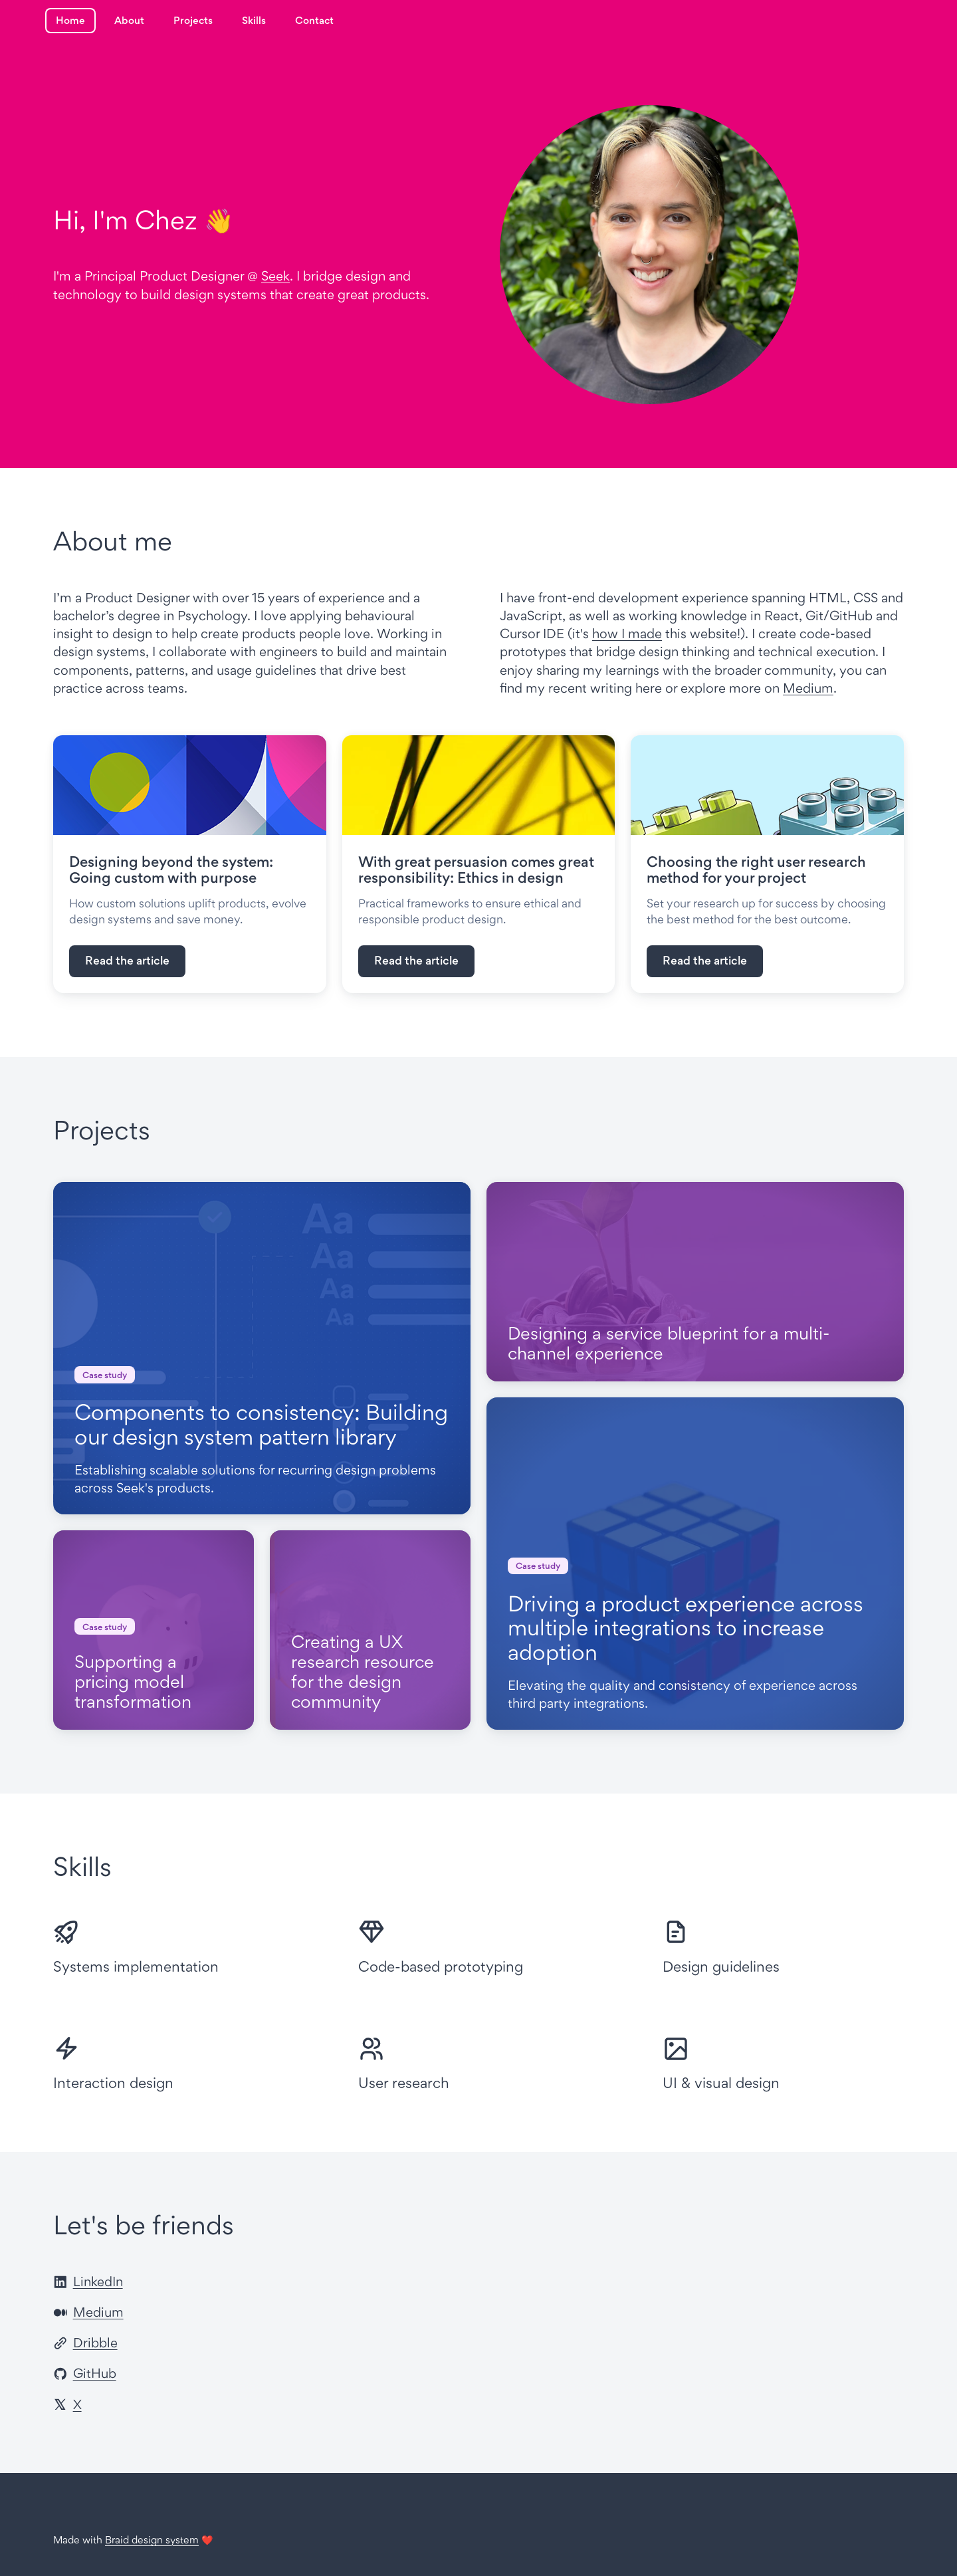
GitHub (84, 2373)
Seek (275, 276)
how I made (627, 634)
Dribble (85, 2343)
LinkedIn (88, 2281)
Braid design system (152, 2539)
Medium (808, 688)
